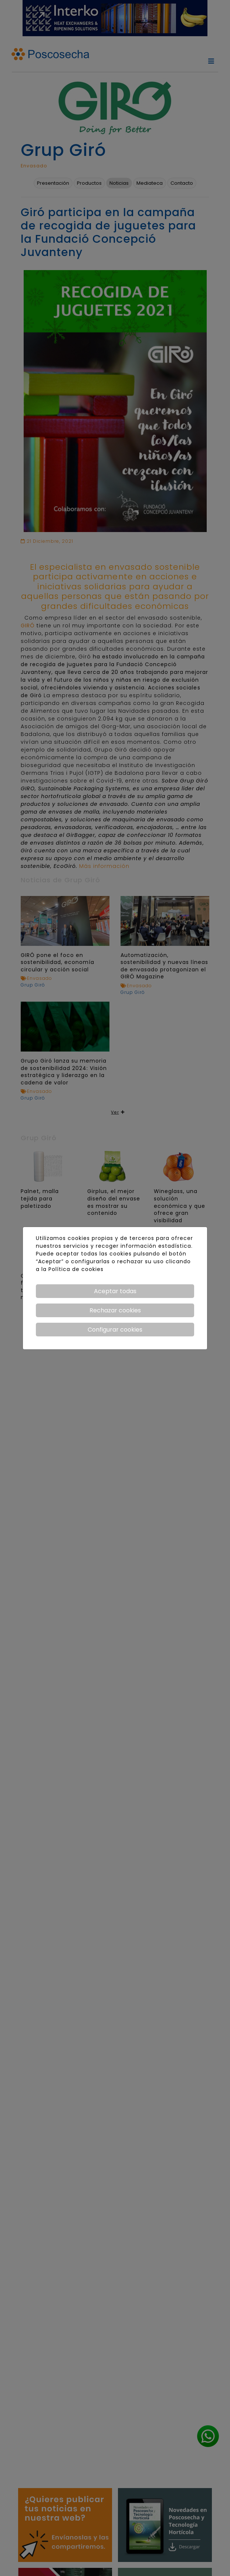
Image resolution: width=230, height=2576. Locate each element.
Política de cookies (76, 1269)
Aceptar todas (115, 1291)
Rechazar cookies (115, 1310)
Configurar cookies (115, 1329)
